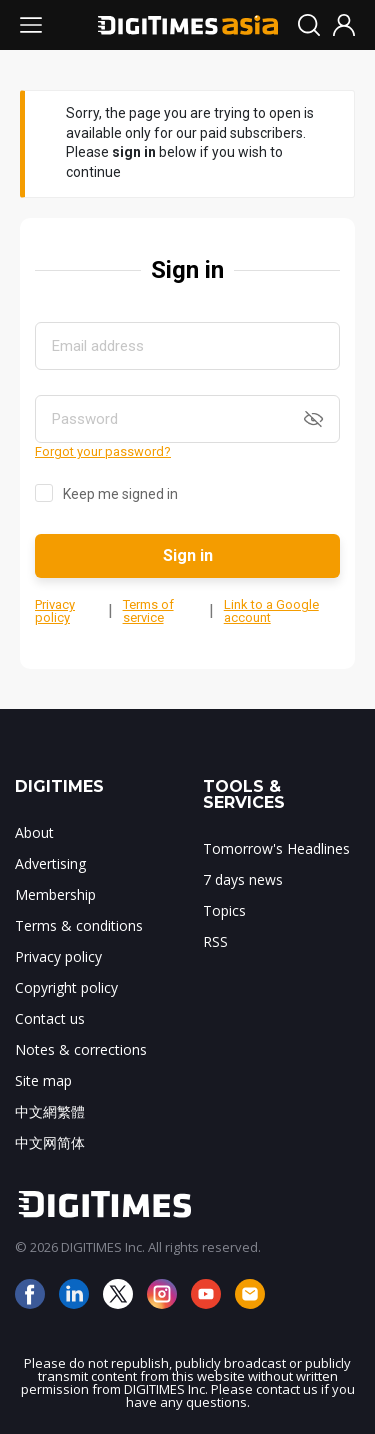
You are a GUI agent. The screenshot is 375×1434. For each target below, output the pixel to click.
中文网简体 (50, 1142)
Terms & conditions (79, 925)
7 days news (243, 879)
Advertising (50, 863)
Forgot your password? (103, 451)
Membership (55, 894)
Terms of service (148, 611)
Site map (43, 1080)
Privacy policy (55, 611)
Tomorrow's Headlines (276, 848)
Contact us (50, 1018)
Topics (224, 910)
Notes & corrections (81, 1049)
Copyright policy (66, 987)
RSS (215, 941)
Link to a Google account (271, 611)
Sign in (188, 555)
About (34, 832)
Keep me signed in (120, 494)
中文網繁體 (50, 1111)
